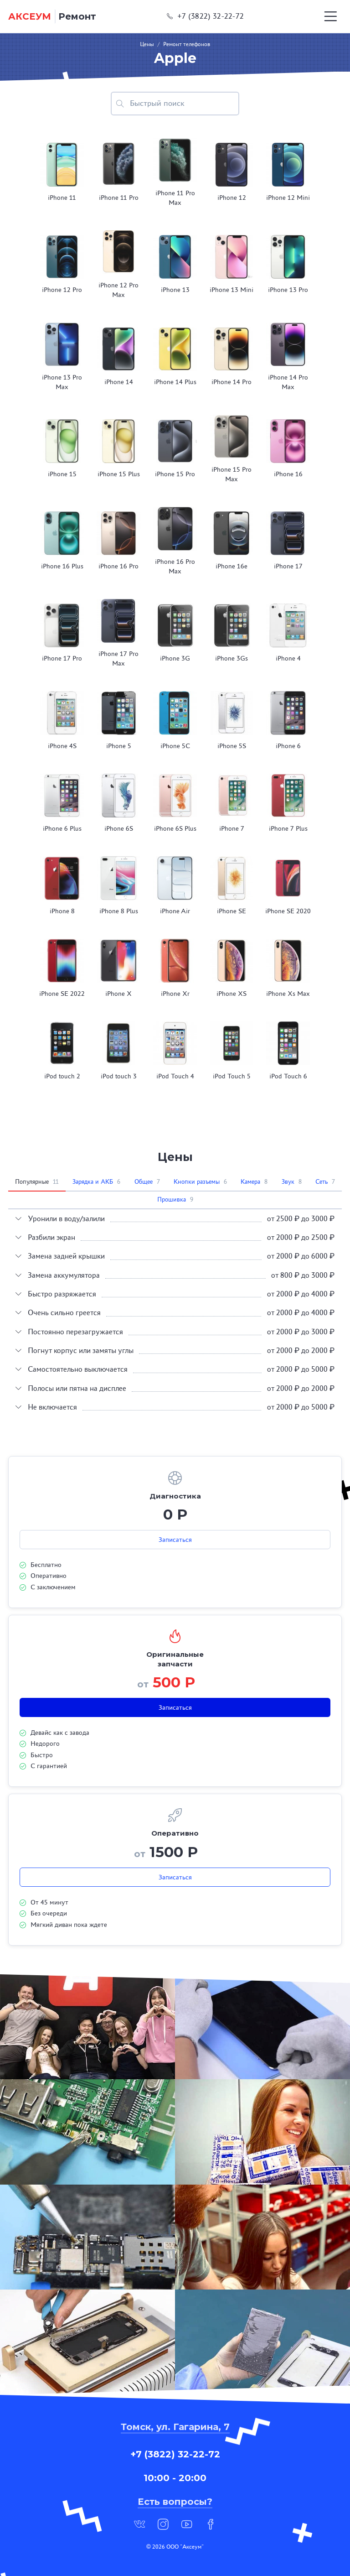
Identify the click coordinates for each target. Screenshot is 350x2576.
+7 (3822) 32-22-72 (205, 16)
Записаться (175, 1539)
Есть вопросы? (175, 2501)
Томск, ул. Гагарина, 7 (175, 2426)
